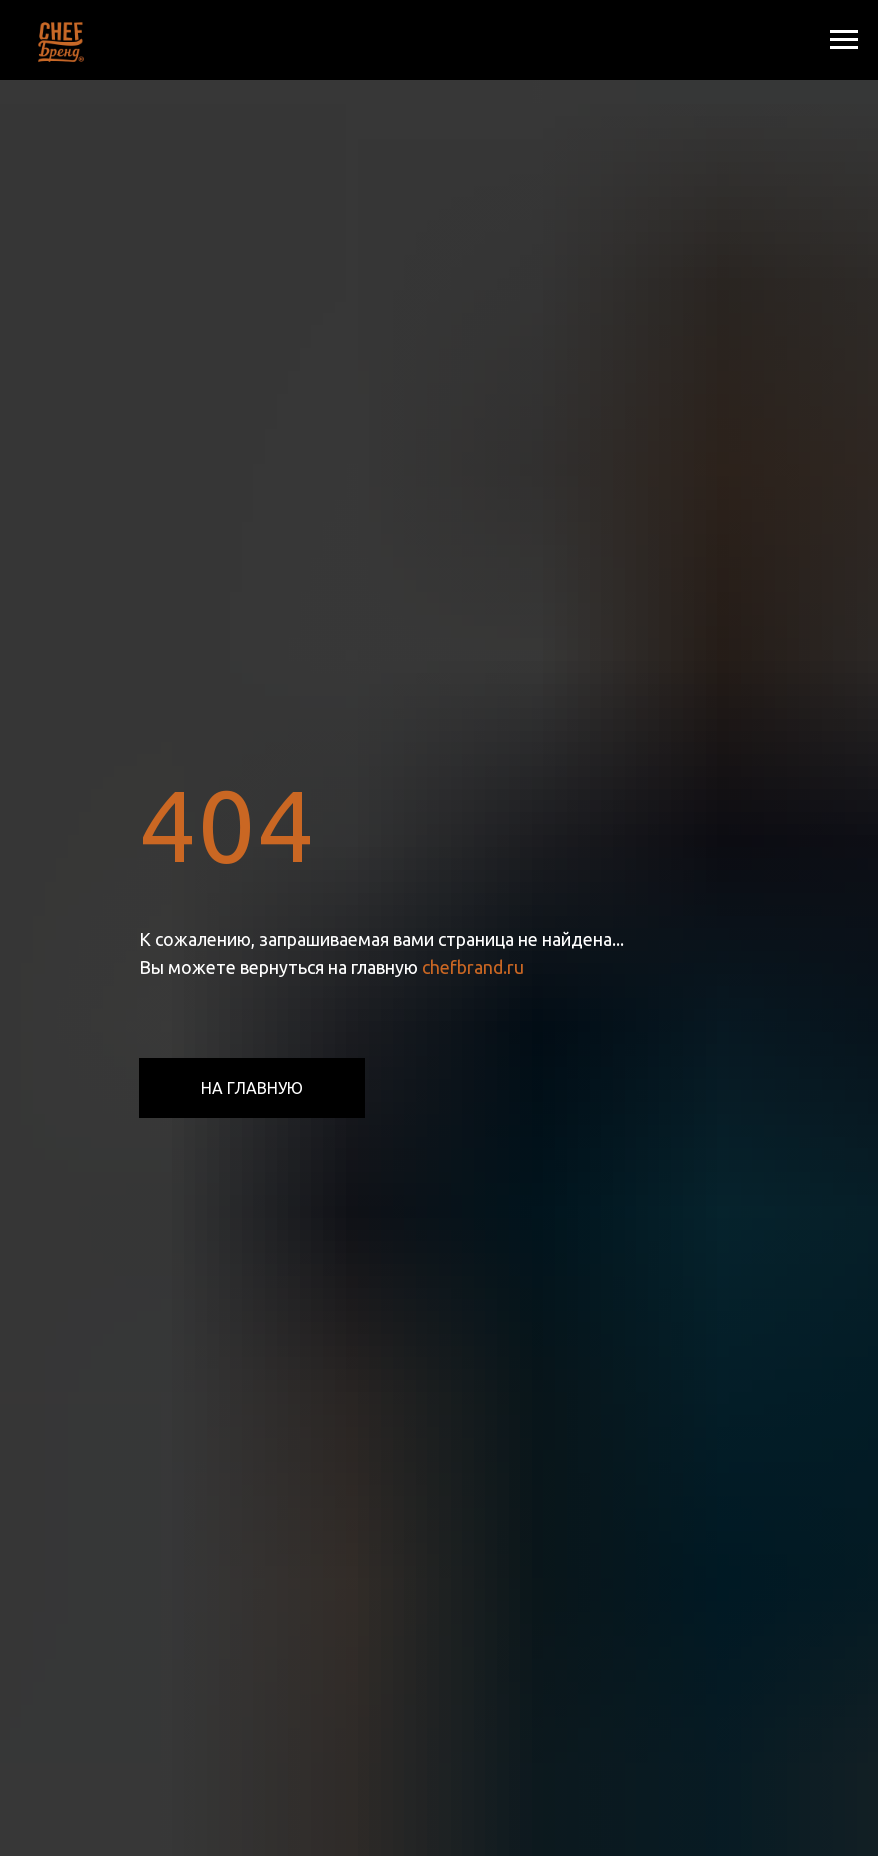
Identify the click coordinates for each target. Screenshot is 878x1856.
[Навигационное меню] (844, 40)
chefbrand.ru (473, 967)
